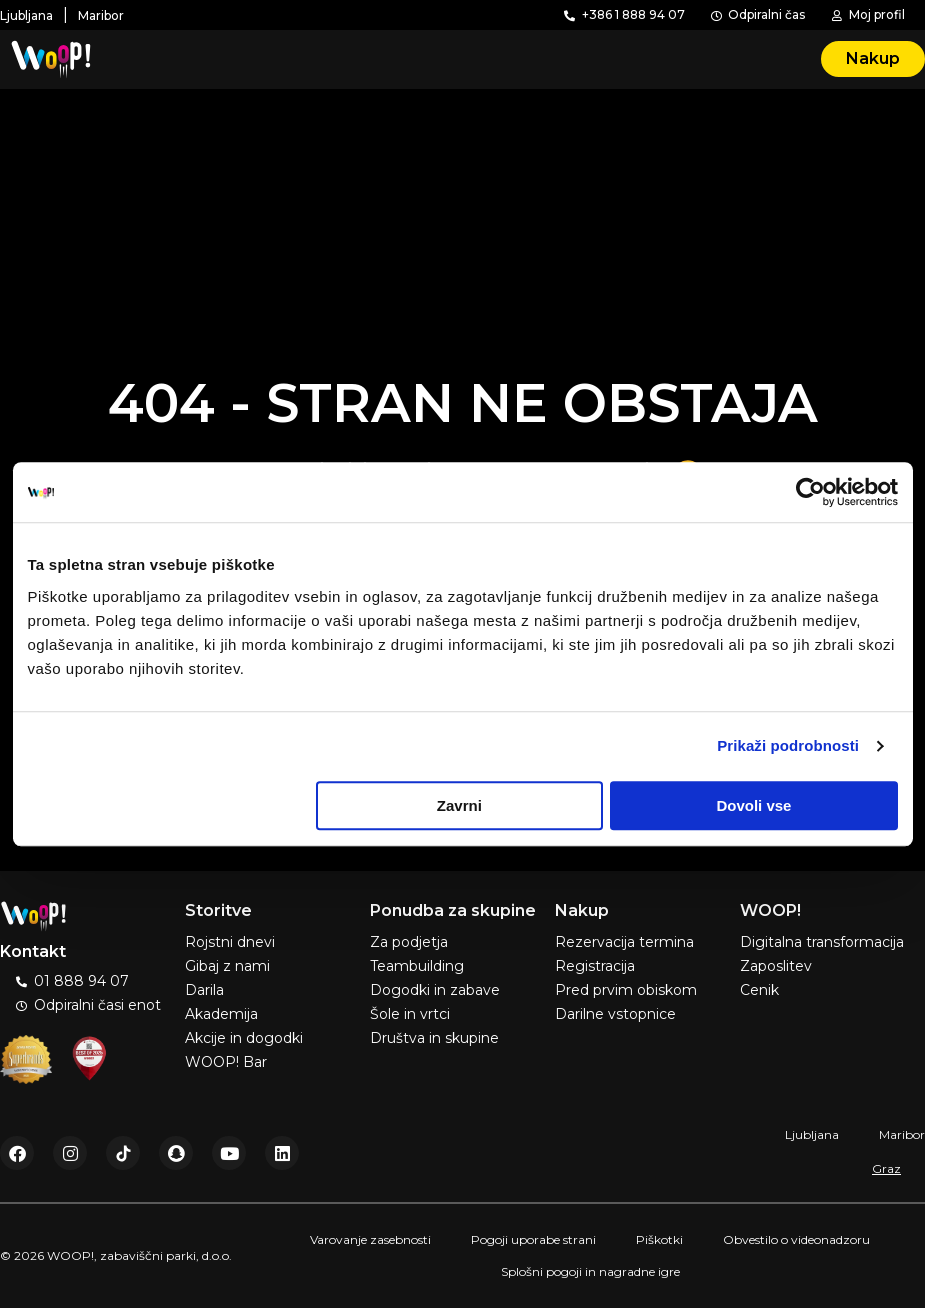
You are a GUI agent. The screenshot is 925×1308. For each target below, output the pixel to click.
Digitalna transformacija (822, 942)
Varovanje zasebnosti (370, 1239)
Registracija (595, 966)
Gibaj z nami (227, 966)
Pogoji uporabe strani (533, 1239)
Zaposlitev (776, 966)
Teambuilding (417, 966)
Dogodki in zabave (435, 990)
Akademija (221, 1014)
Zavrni (459, 805)
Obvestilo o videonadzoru (796, 1239)
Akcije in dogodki (244, 1038)
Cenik (759, 990)
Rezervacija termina (624, 942)
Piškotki (659, 1239)
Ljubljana (812, 1134)
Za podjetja (409, 942)
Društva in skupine (434, 1038)
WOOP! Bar (226, 1062)
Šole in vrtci (410, 1014)
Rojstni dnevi (230, 942)
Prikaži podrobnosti (788, 745)
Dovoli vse (753, 805)
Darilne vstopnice (615, 1014)
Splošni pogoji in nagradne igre (590, 1271)
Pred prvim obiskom (626, 990)
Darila (204, 990)
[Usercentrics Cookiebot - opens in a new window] (810, 492)
